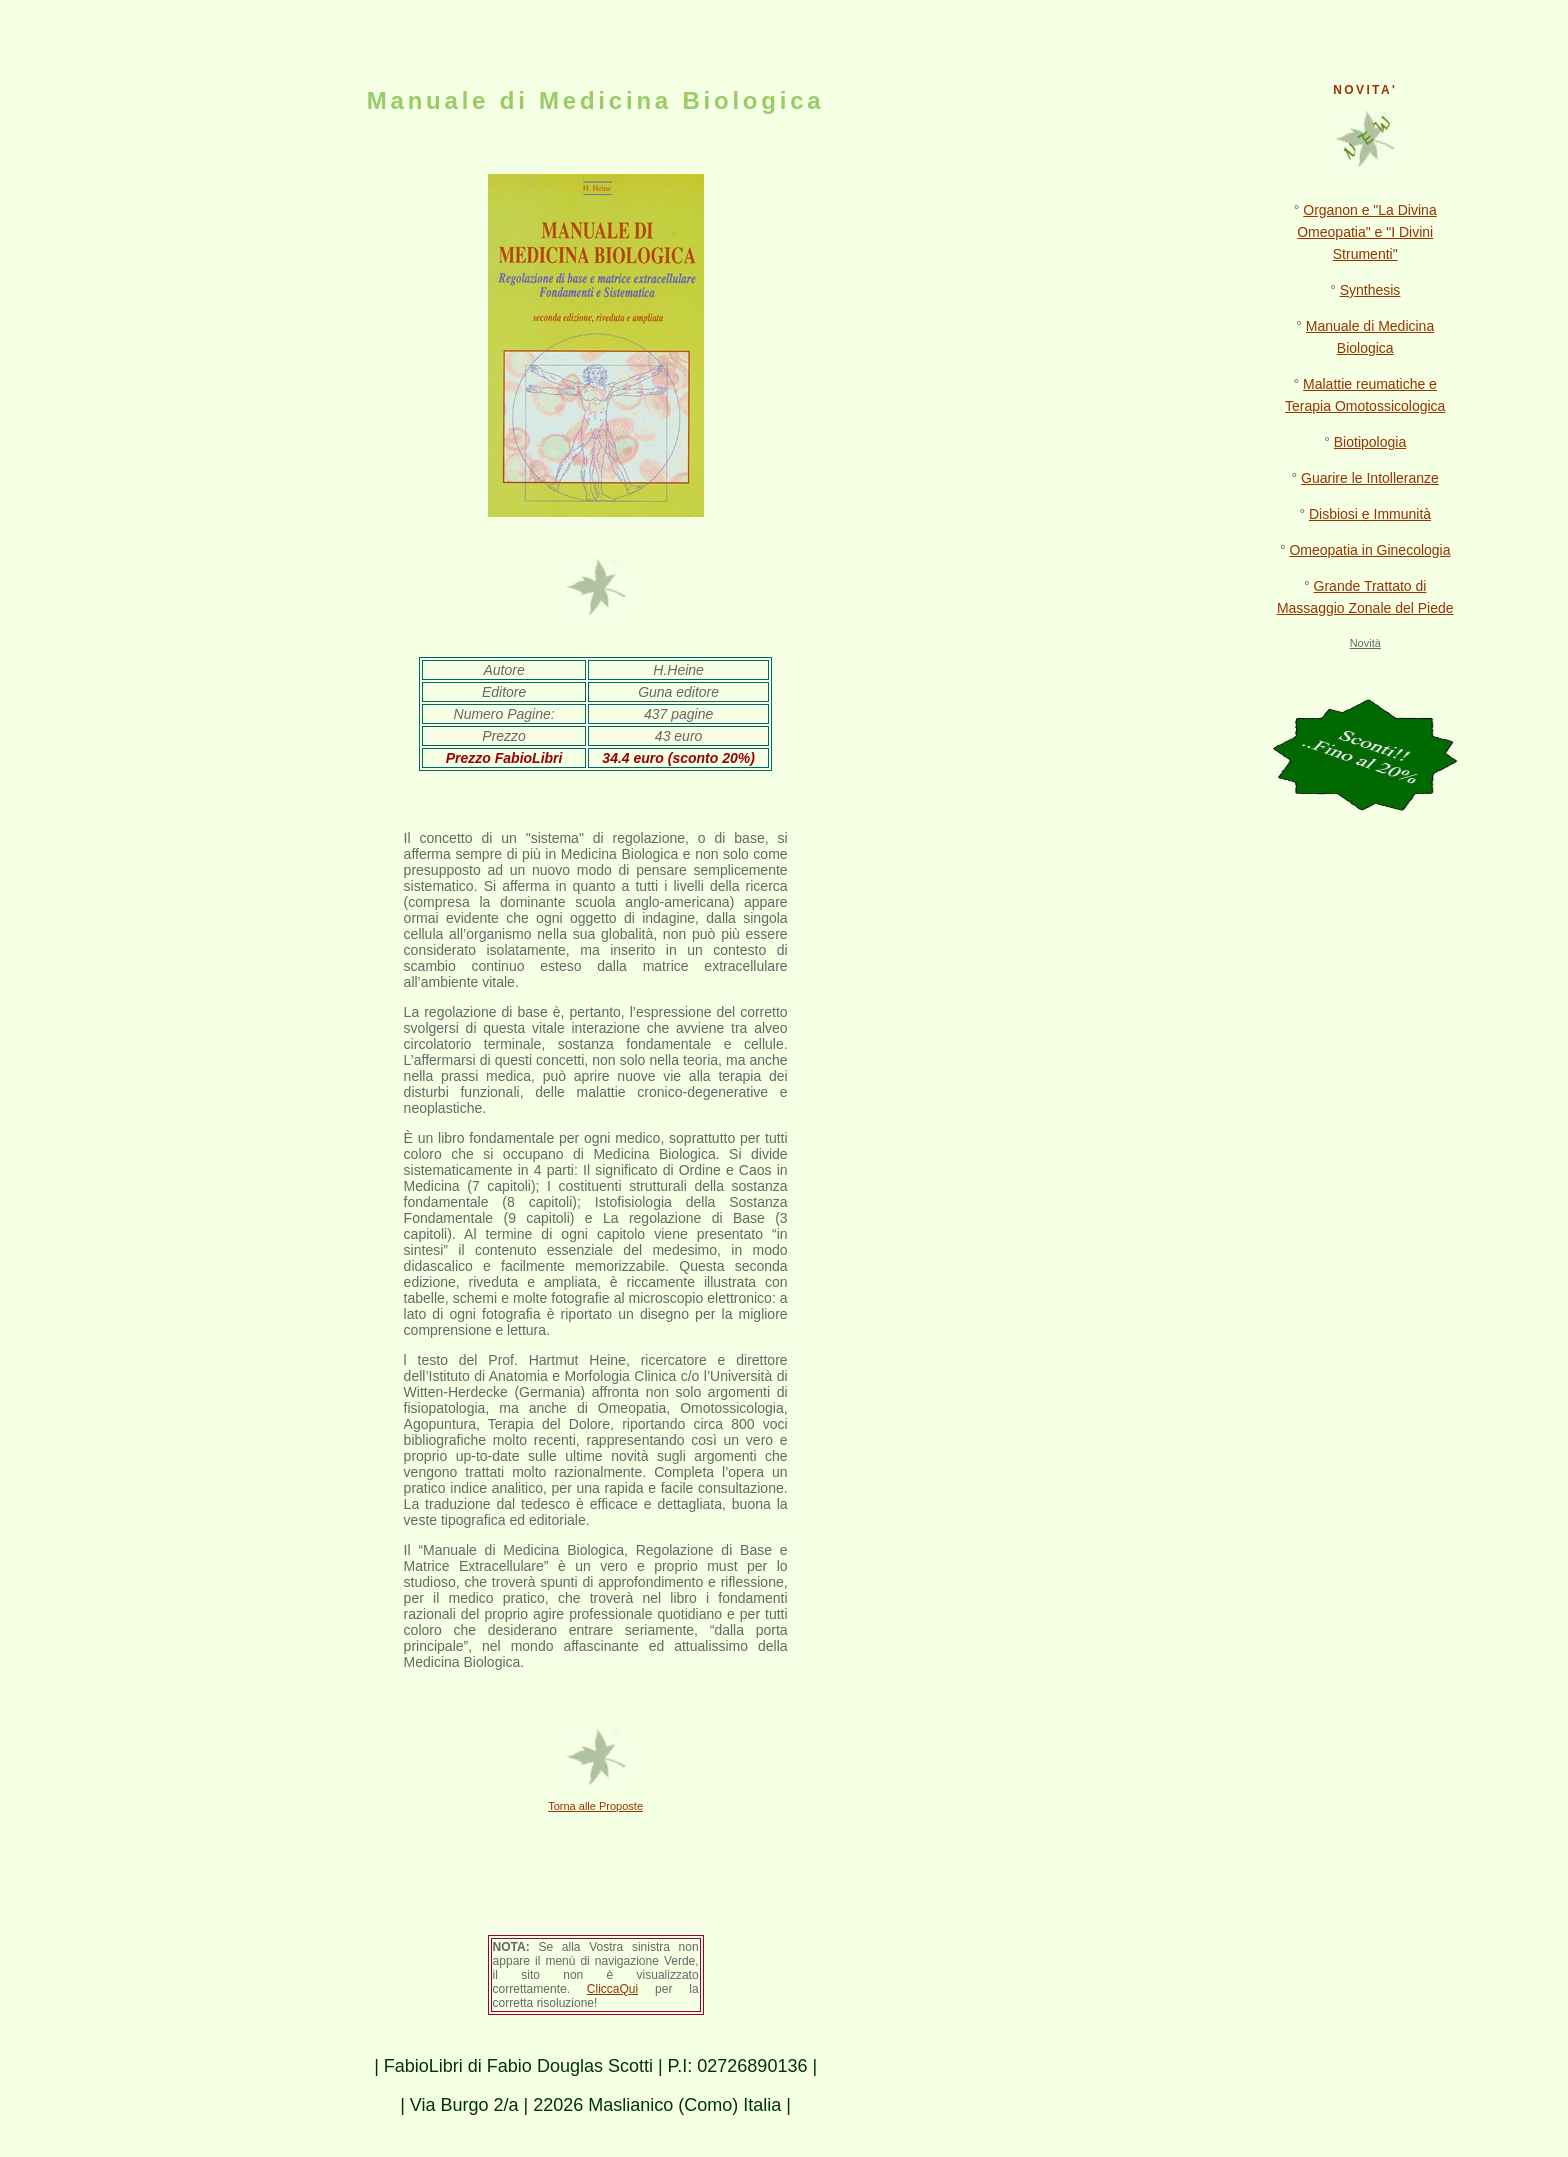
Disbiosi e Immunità (1370, 514)
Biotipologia (1370, 442)
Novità (1365, 643)
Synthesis (1370, 290)
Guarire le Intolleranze (1370, 478)
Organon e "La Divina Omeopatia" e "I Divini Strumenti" (1366, 232)
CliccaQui (612, 1989)
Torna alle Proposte (595, 1806)
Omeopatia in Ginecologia (1369, 550)
